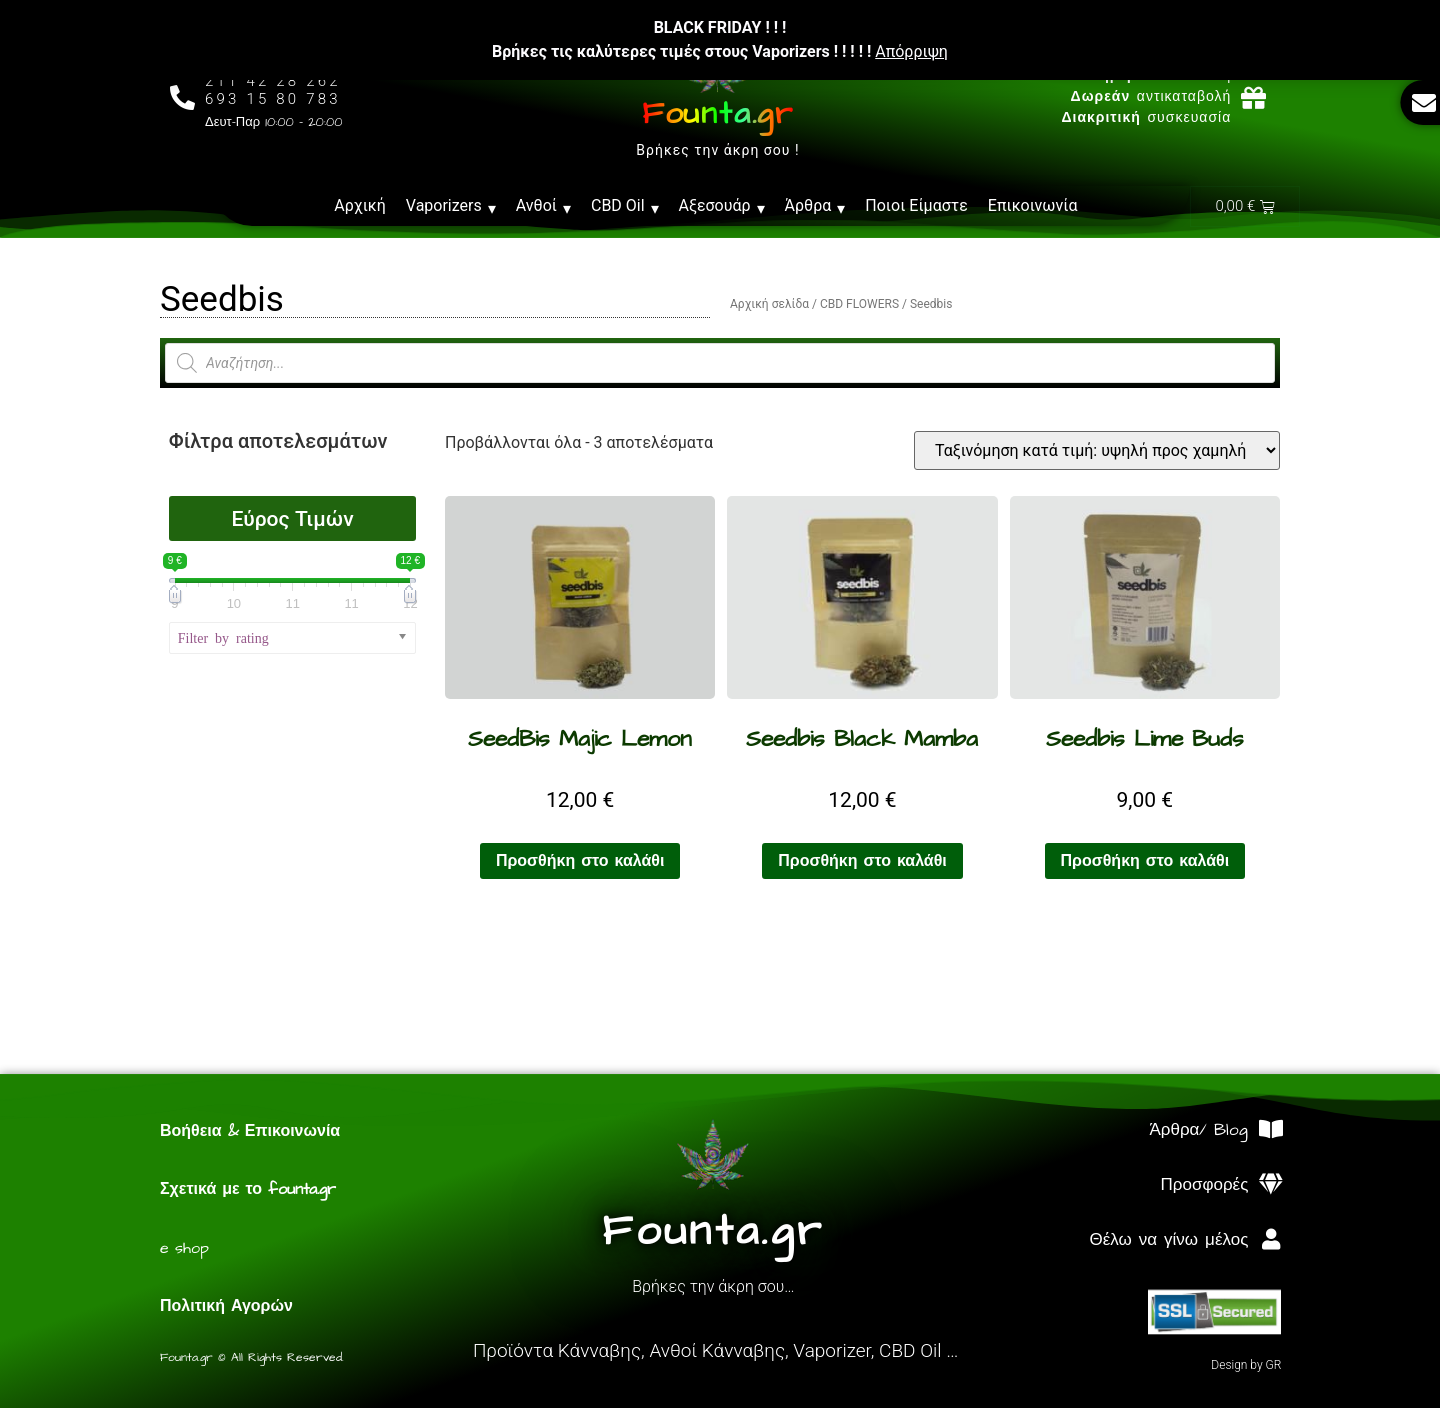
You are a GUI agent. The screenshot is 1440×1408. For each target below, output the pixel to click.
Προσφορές (1205, 1185)
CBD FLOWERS (859, 304)
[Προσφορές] (1270, 1184)
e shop (184, 1248)
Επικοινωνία (1033, 205)
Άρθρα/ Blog (1198, 1130)
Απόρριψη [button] (911, 51)
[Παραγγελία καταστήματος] (1097, 450)
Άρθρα (815, 206)
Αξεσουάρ (722, 206)
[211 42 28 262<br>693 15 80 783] (182, 97)
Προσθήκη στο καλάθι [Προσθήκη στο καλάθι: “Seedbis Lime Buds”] (1145, 861)
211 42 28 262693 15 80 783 (273, 90)
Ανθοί (543, 206)
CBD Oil (625, 206)
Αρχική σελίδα (769, 304)
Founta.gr (718, 114)
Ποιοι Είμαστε (916, 205)
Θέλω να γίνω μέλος (1168, 1240)
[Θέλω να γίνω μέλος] (1270, 1239)
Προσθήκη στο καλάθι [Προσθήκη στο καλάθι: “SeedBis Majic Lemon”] (580, 861)
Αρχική (360, 205)
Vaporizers (451, 206)
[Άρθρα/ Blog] (1270, 1129)
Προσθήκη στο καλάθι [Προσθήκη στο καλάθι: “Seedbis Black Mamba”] (862, 861)
